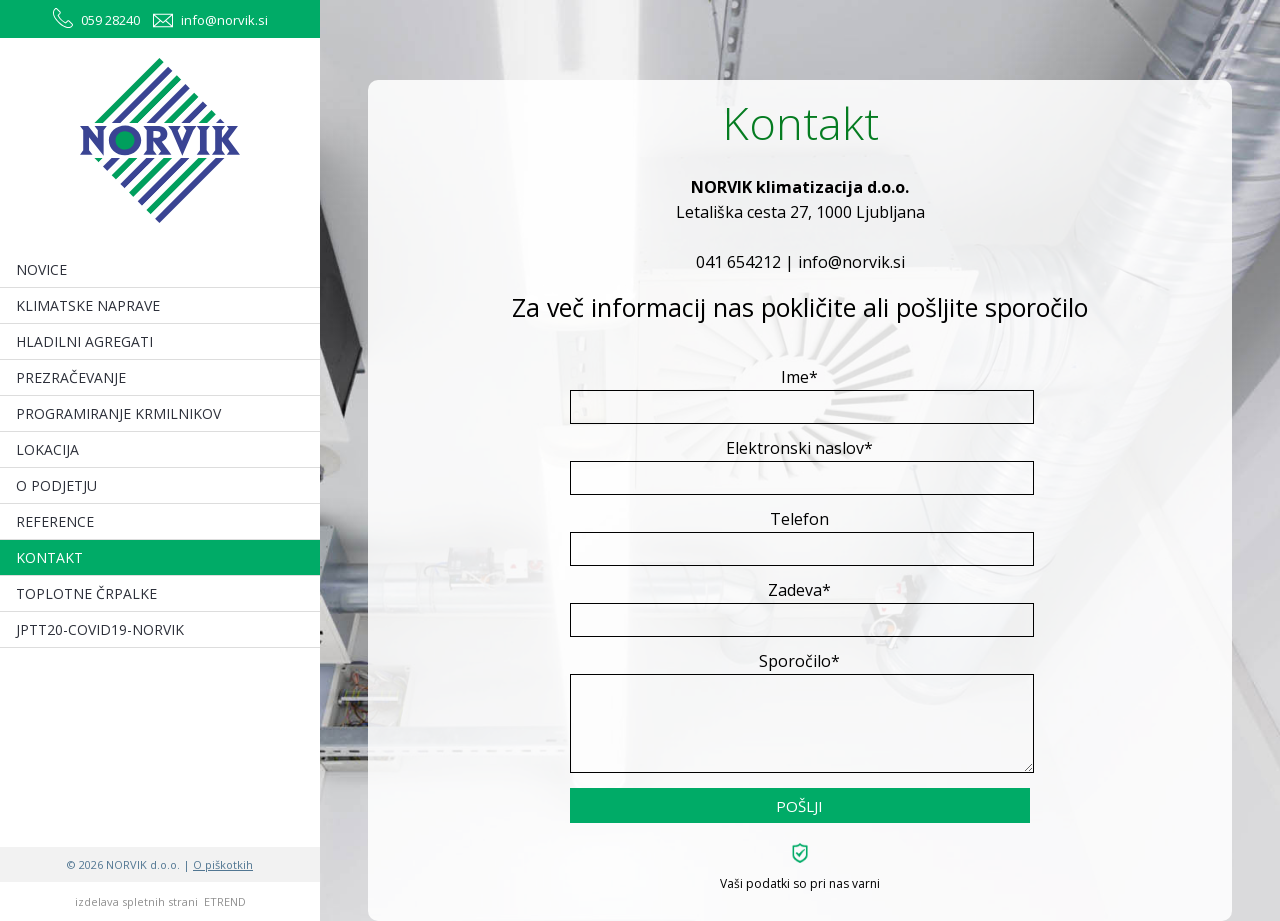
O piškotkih (223, 864)
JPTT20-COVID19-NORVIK (100, 629)
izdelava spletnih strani (136, 901)
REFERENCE (55, 521)
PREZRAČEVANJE (71, 377)
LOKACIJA (47, 449)
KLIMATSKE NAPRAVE (88, 305)
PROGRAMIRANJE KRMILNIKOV (118, 413)
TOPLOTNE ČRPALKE (86, 593)
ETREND (225, 901)
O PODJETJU (56, 485)
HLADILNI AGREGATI (84, 341)
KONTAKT (49, 557)
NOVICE (41, 269)
